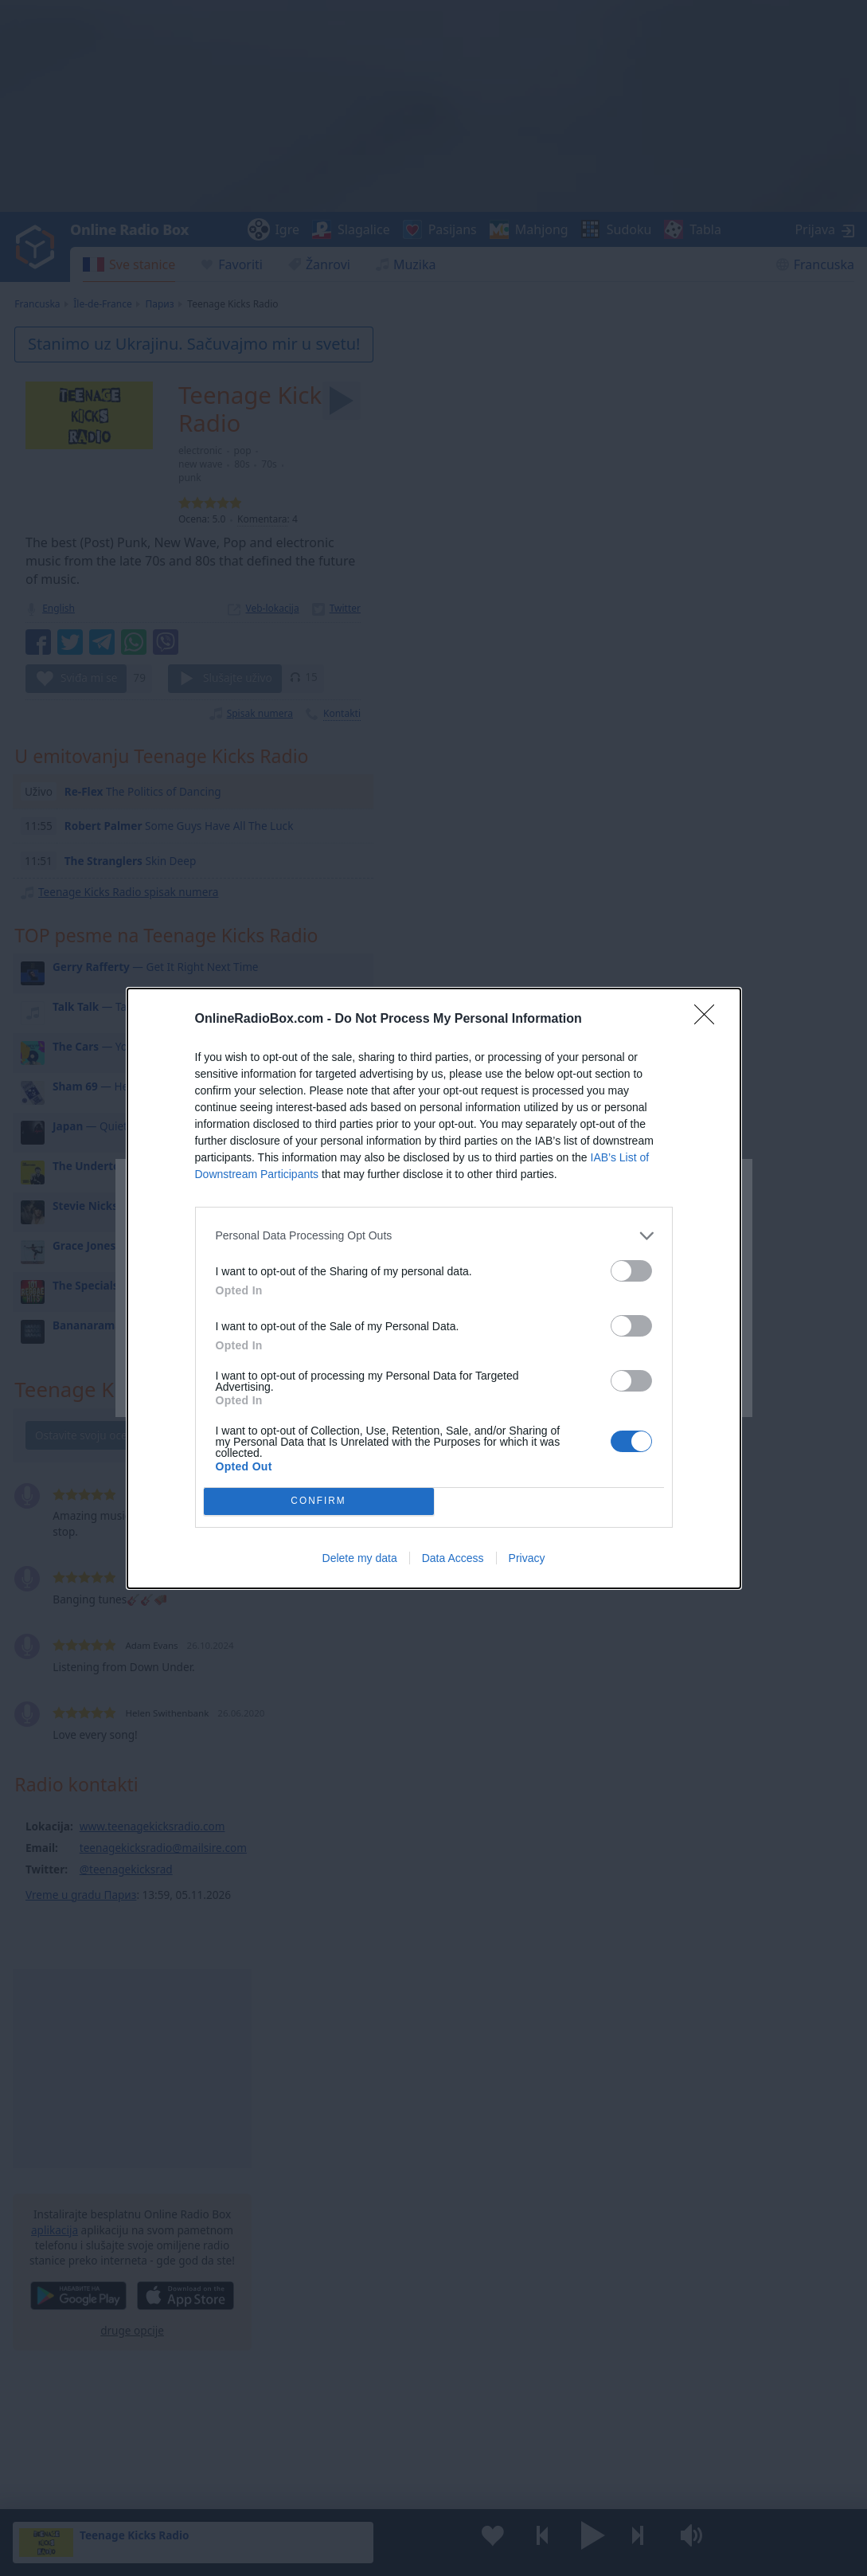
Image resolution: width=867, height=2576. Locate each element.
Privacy (527, 1558)
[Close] (709, 1019)
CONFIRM (319, 1501)
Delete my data (359, 1558)
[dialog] (433, 1288)
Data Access (453, 1558)
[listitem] (434, 1235)
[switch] (631, 1271)
